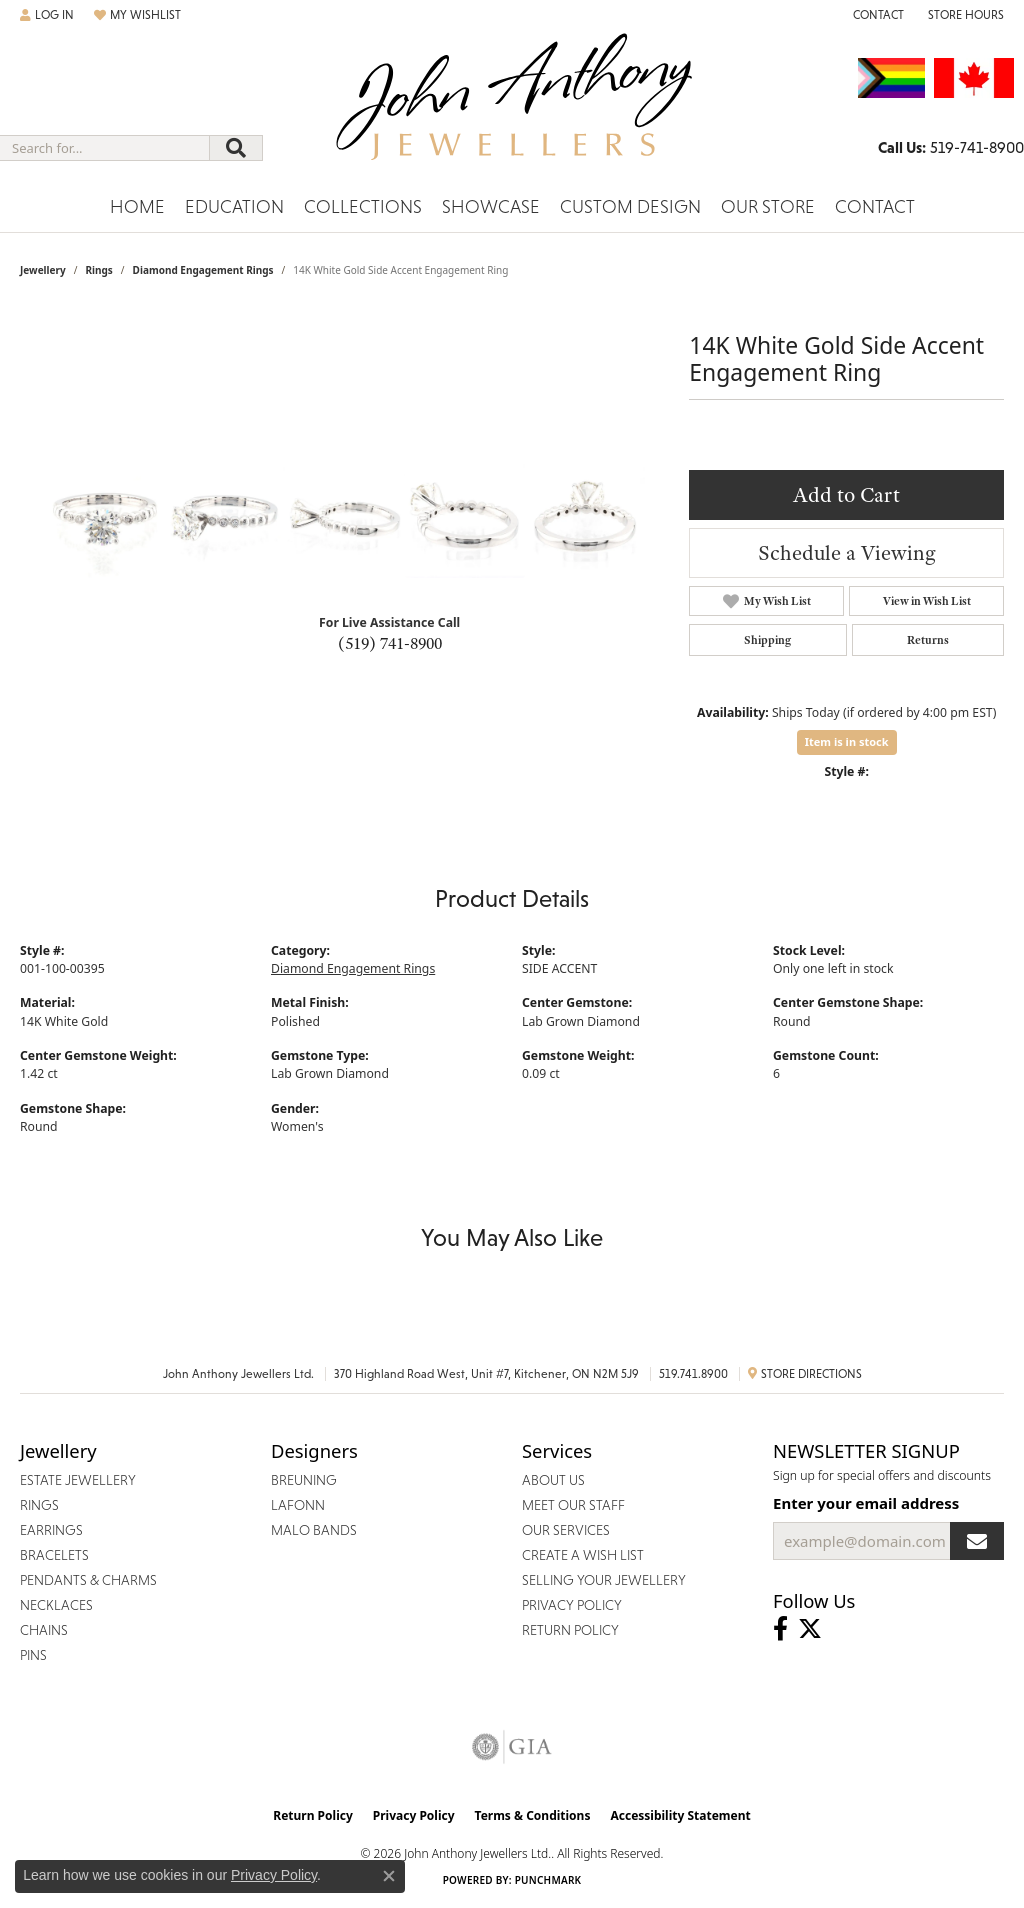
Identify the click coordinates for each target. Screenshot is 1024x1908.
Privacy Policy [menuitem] (572, 1605)
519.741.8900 (693, 1374)
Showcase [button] (491, 206)
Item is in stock (847, 741)
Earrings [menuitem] (51, 1530)
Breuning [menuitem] (304, 1480)
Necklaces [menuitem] (56, 1605)
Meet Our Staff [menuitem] (573, 1505)
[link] (876, 15)
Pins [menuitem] (33, 1655)
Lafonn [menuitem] (298, 1505)
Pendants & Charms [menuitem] (88, 1580)
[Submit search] (236, 148)
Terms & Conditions (533, 1815)
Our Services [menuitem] (566, 1530)
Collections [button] (363, 206)
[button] (47, 15)
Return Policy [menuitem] (570, 1630)
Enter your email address (866, 1503)
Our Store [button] (768, 206)
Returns (928, 640)
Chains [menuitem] (44, 1630)
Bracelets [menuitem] (54, 1555)
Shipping (767, 640)
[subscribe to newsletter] (977, 1541)
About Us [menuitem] (553, 1480)
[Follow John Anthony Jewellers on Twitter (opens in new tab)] (810, 1629)
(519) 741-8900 (390, 643)
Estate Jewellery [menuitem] (78, 1480)
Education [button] (234, 206)
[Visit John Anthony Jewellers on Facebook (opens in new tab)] (780, 1629)
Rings (98, 270)
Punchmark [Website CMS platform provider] (548, 1880)
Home (137, 206)
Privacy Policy (414, 1815)
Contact (875, 206)
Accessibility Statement (680, 1815)
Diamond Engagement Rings (203, 270)
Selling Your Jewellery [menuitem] (604, 1580)
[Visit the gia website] (512, 1747)
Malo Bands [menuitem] (314, 1530)
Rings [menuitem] (39, 1505)
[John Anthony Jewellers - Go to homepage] (512, 109)
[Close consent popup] (389, 1876)
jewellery (43, 270)
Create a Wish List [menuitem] (583, 1555)
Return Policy (313, 1815)
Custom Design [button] (630, 206)
